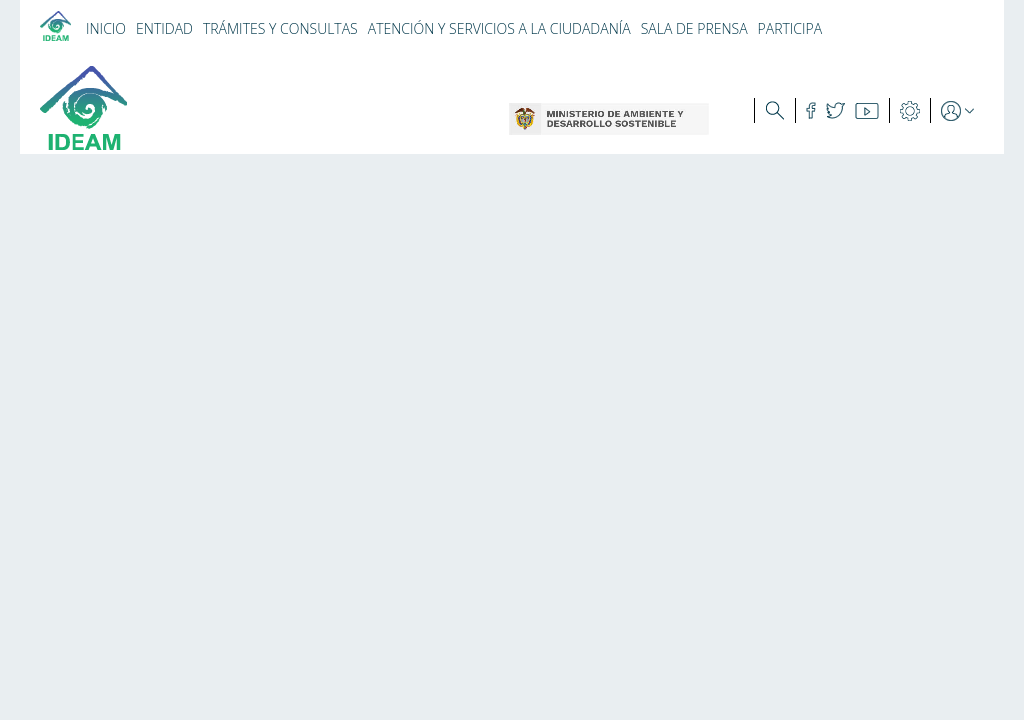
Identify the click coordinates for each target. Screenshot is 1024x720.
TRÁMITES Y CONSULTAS (280, 28)
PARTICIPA (790, 28)
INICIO (106, 28)
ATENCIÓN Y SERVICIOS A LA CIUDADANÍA (499, 28)
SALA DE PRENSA (694, 28)
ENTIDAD (164, 28)
